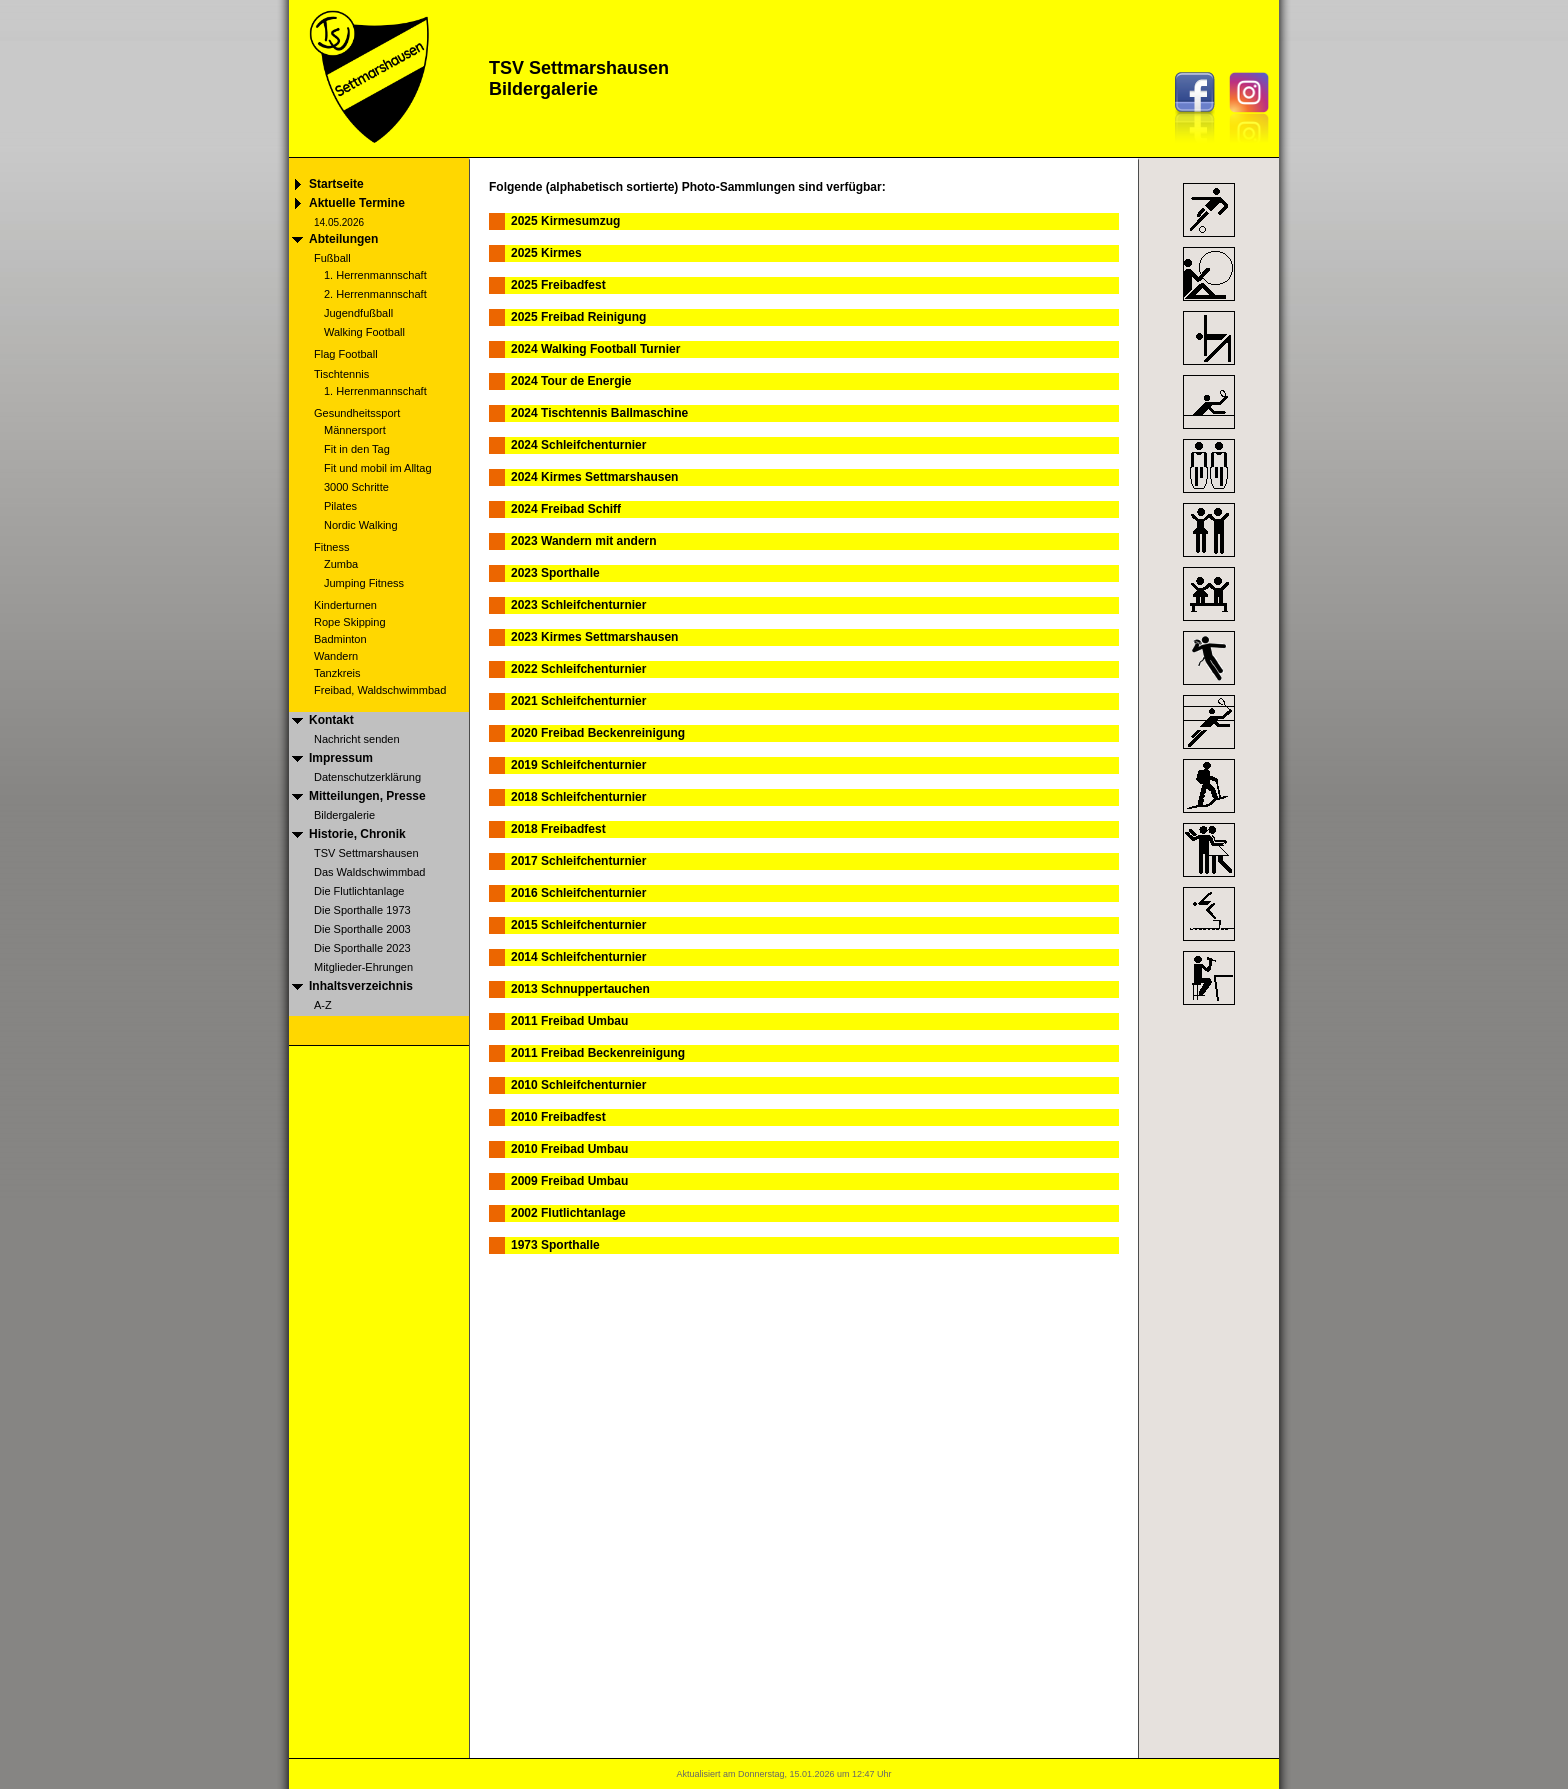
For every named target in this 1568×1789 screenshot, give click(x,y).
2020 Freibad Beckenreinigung (598, 733)
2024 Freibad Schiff (566, 509)
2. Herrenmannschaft (375, 294)
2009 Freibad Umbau (569, 1181)
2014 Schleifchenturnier (578, 957)
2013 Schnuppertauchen (580, 989)
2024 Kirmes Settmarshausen (594, 477)
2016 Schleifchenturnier (578, 893)
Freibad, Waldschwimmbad (380, 690)
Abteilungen (343, 239)
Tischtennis (341, 374)
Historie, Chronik (357, 834)
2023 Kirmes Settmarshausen (594, 637)
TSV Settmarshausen (366, 853)
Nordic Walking (361, 525)
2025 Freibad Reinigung (578, 317)
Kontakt (331, 720)
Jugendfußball (358, 313)
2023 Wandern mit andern (584, 541)
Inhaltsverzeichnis (361, 986)
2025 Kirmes (546, 253)
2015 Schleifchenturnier (578, 925)
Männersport (355, 430)
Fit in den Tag (357, 449)
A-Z (323, 1005)
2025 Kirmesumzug (565, 221)
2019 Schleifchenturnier (578, 765)
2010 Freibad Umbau (569, 1149)
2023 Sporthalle (555, 573)
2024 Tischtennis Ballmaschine (599, 413)
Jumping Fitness (364, 583)
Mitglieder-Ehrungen (363, 967)
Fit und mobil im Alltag (378, 468)
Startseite (336, 184)
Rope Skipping (350, 622)
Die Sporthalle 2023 (362, 948)
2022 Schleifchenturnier (578, 669)
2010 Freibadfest (558, 1117)
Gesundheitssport (357, 413)
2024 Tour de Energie (571, 381)
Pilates (340, 506)
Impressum (341, 758)
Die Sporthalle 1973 (362, 910)
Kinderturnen (345, 605)
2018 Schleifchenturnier (578, 797)
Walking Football (364, 332)
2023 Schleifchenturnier (578, 605)
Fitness (331, 547)
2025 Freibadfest (558, 285)
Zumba (341, 564)
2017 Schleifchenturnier (578, 861)
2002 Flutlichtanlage (568, 1213)
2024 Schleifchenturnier (578, 445)
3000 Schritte (356, 487)
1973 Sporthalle (555, 1245)
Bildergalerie (344, 815)
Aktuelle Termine (357, 203)
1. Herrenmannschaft (375, 275)
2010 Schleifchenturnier (578, 1085)
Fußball (332, 258)
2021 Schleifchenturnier (578, 701)
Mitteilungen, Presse (367, 796)
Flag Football (346, 354)
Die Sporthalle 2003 (362, 929)
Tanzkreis (337, 673)
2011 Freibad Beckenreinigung (598, 1053)
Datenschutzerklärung (367, 777)
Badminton (340, 639)
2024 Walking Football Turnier (595, 349)
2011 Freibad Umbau (569, 1021)
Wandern (336, 656)
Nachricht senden (357, 739)
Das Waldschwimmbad (369, 872)
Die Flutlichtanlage (359, 891)
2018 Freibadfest (558, 829)
